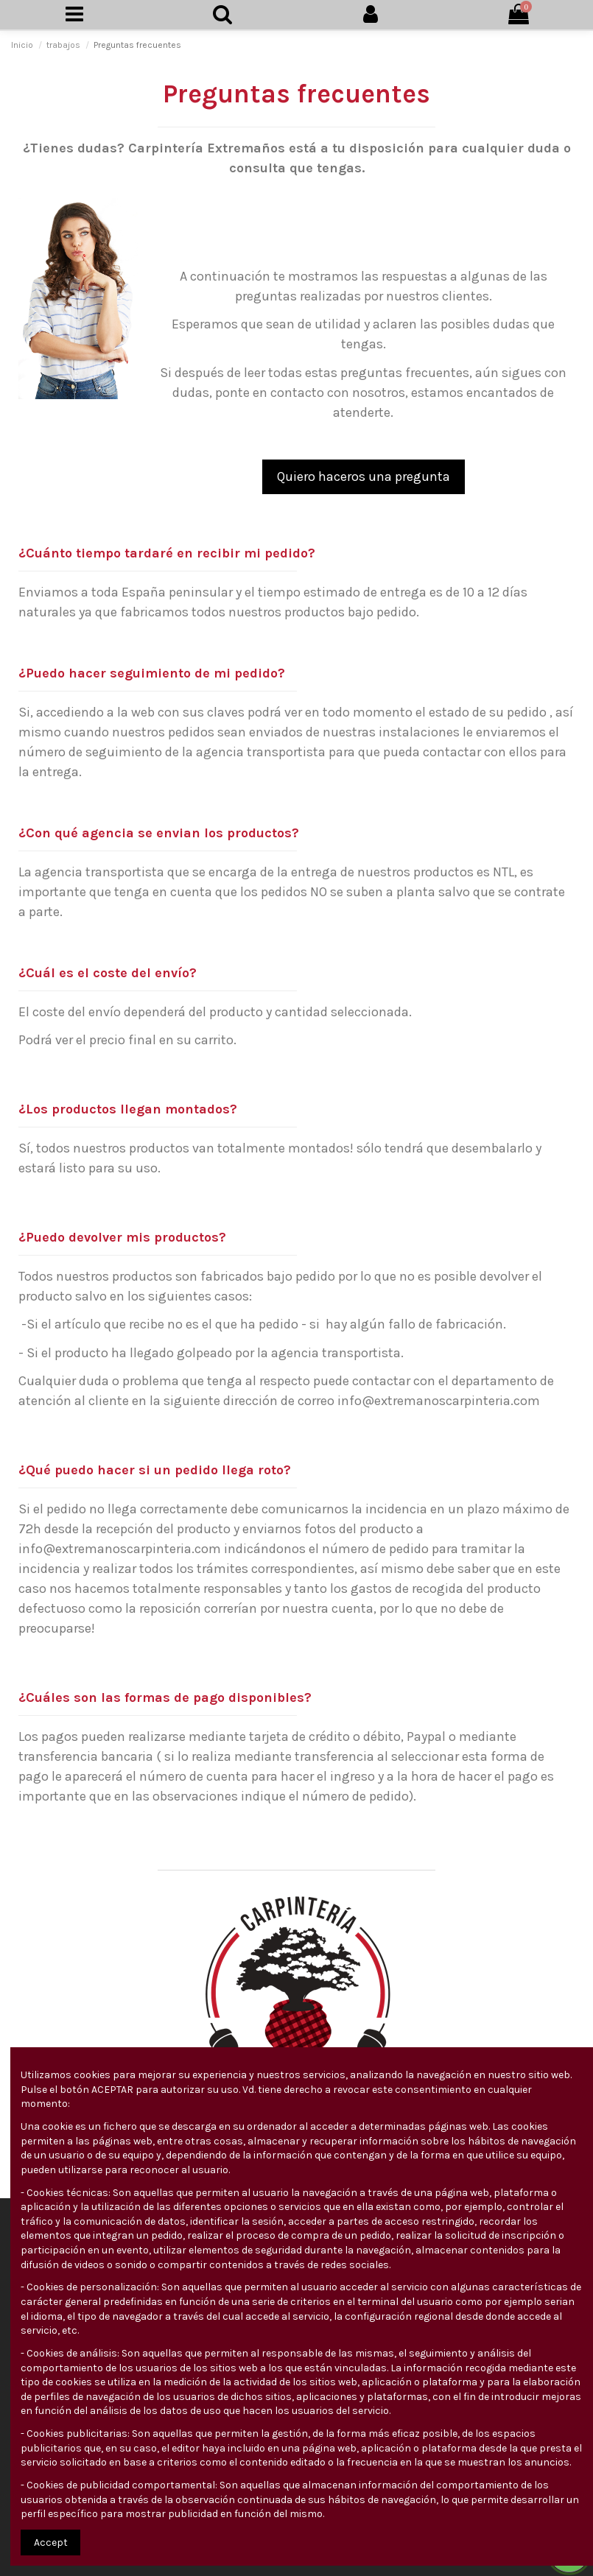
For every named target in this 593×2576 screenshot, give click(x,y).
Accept (51, 2542)
